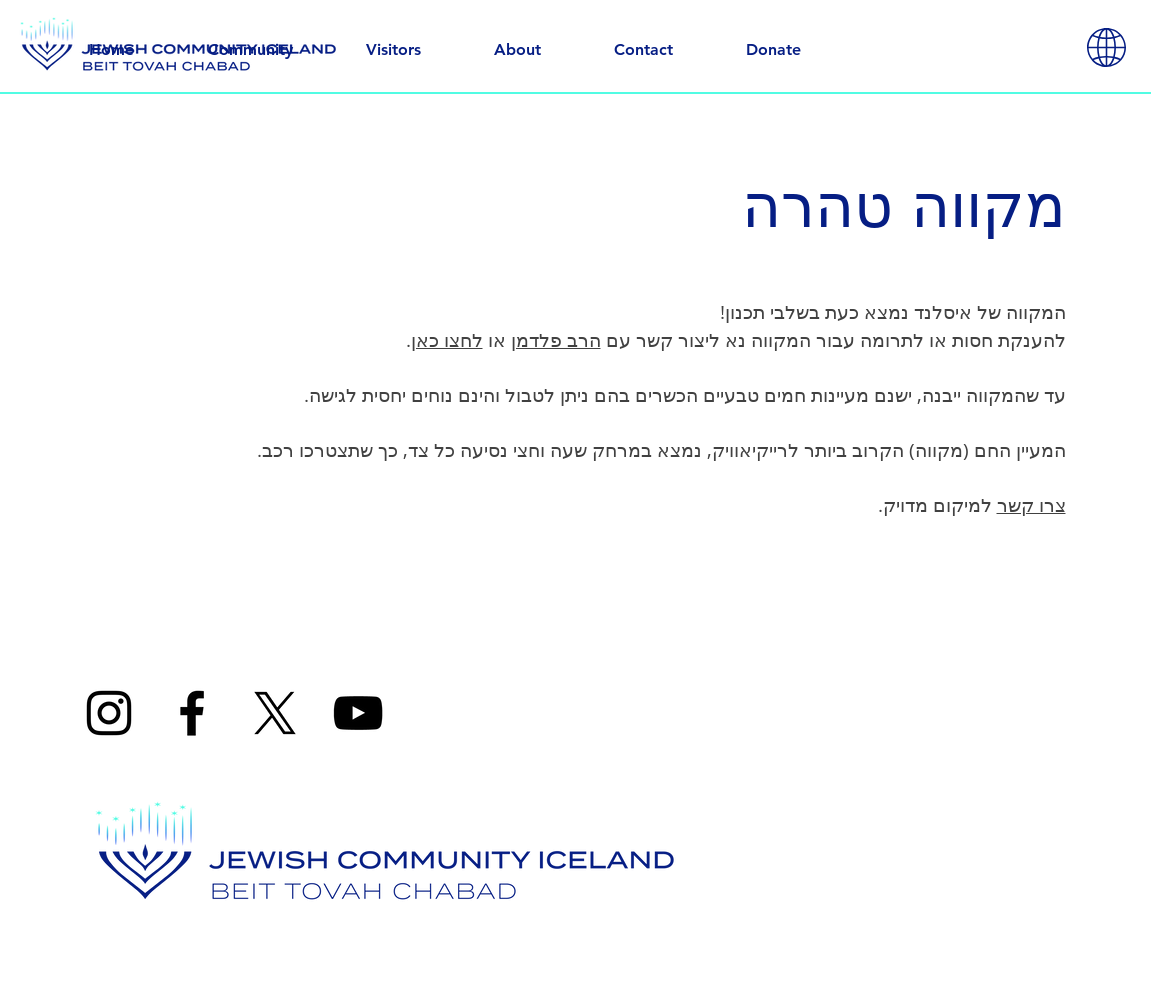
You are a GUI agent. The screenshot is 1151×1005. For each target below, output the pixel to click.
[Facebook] (192, 713)
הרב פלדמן (556, 340)
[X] (275, 713)
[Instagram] (109, 713)
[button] (1106, 47)
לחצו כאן (447, 340)
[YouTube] (358, 713)
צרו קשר (1031, 505)
